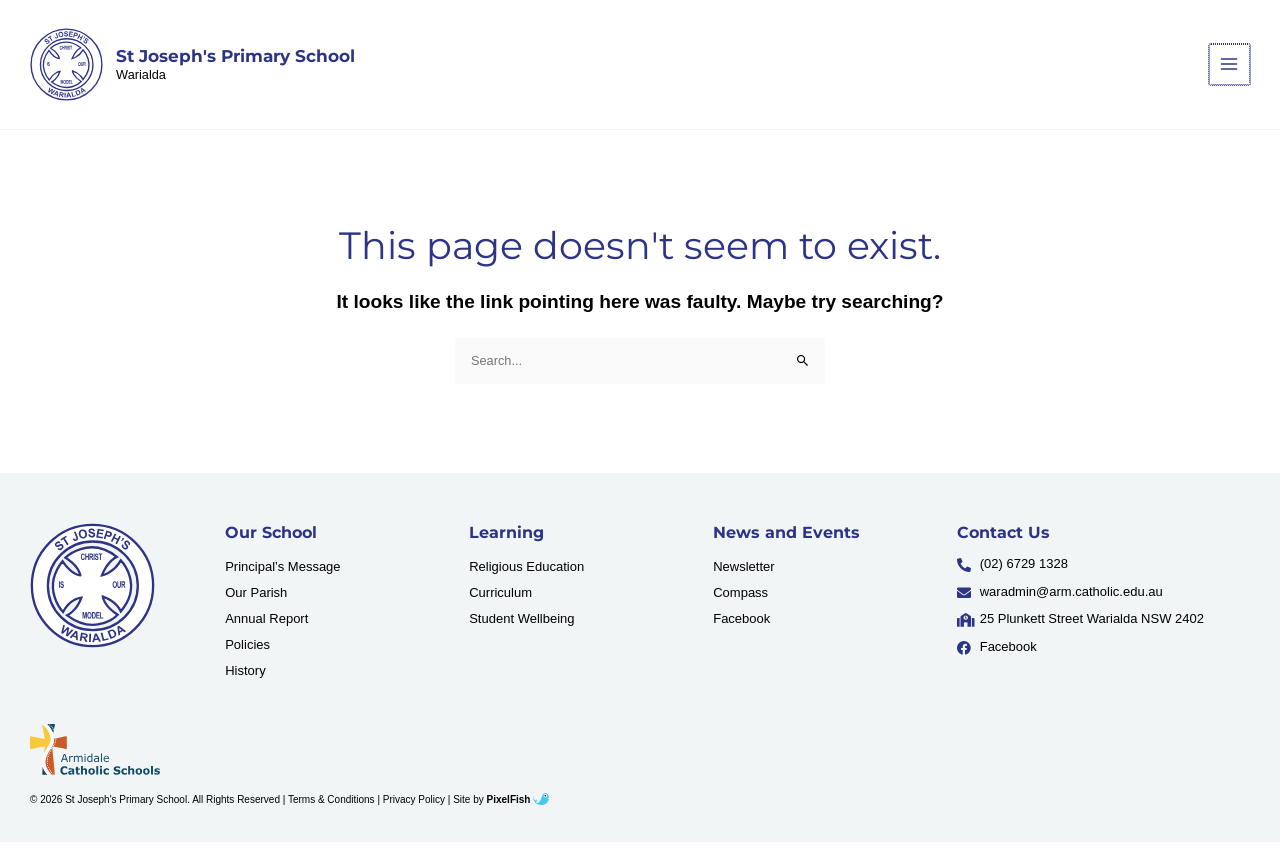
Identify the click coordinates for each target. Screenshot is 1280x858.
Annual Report (266, 633)
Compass (740, 607)
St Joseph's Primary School (242, 63)
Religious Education (526, 581)
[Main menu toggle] (1230, 71)
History (245, 685)
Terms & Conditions (331, 814)
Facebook (741, 633)
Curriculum (500, 607)
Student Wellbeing (521, 633)
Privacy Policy (414, 814)
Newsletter (743, 581)
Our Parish (256, 607)
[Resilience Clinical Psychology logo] (92, 601)
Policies (247, 659)
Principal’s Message (282, 581)
